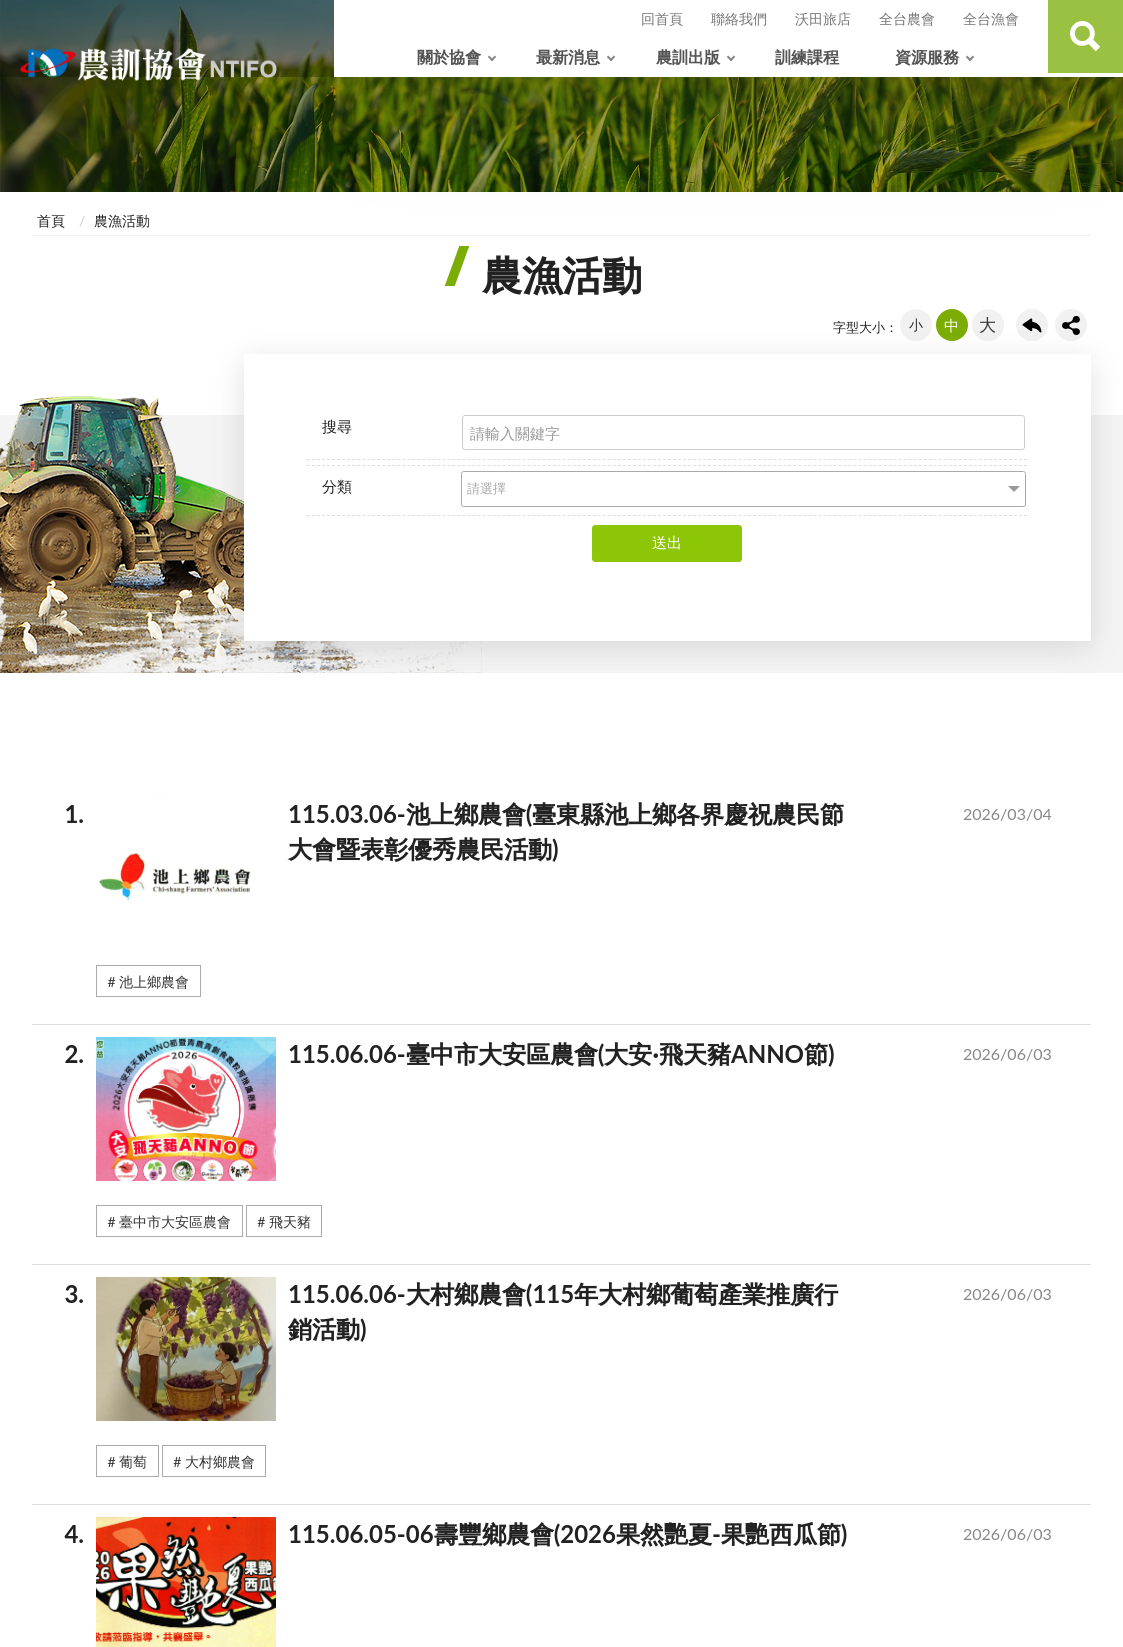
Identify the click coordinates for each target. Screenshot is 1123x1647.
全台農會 (907, 18)
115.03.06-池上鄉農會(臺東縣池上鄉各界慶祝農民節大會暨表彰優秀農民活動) (585, 835)
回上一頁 (1032, 325)
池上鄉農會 (154, 981)
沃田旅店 (823, 18)
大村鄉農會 (220, 1461)
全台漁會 (991, 18)
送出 (667, 542)
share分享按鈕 (1071, 325)
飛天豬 (290, 1221)
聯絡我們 (739, 18)
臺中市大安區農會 (175, 1221)
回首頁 (662, 18)
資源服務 (927, 56)
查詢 (1083, 38)
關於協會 (449, 56)
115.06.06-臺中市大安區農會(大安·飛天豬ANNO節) (585, 1058)
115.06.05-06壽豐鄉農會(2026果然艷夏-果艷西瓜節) (585, 1538)
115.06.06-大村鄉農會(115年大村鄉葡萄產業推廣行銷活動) (585, 1315)
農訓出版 (688, 56)
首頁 (51, 220)
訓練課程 (807, 56)
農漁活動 (122, 220)
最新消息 (568, 56)
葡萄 (133, 1461)
